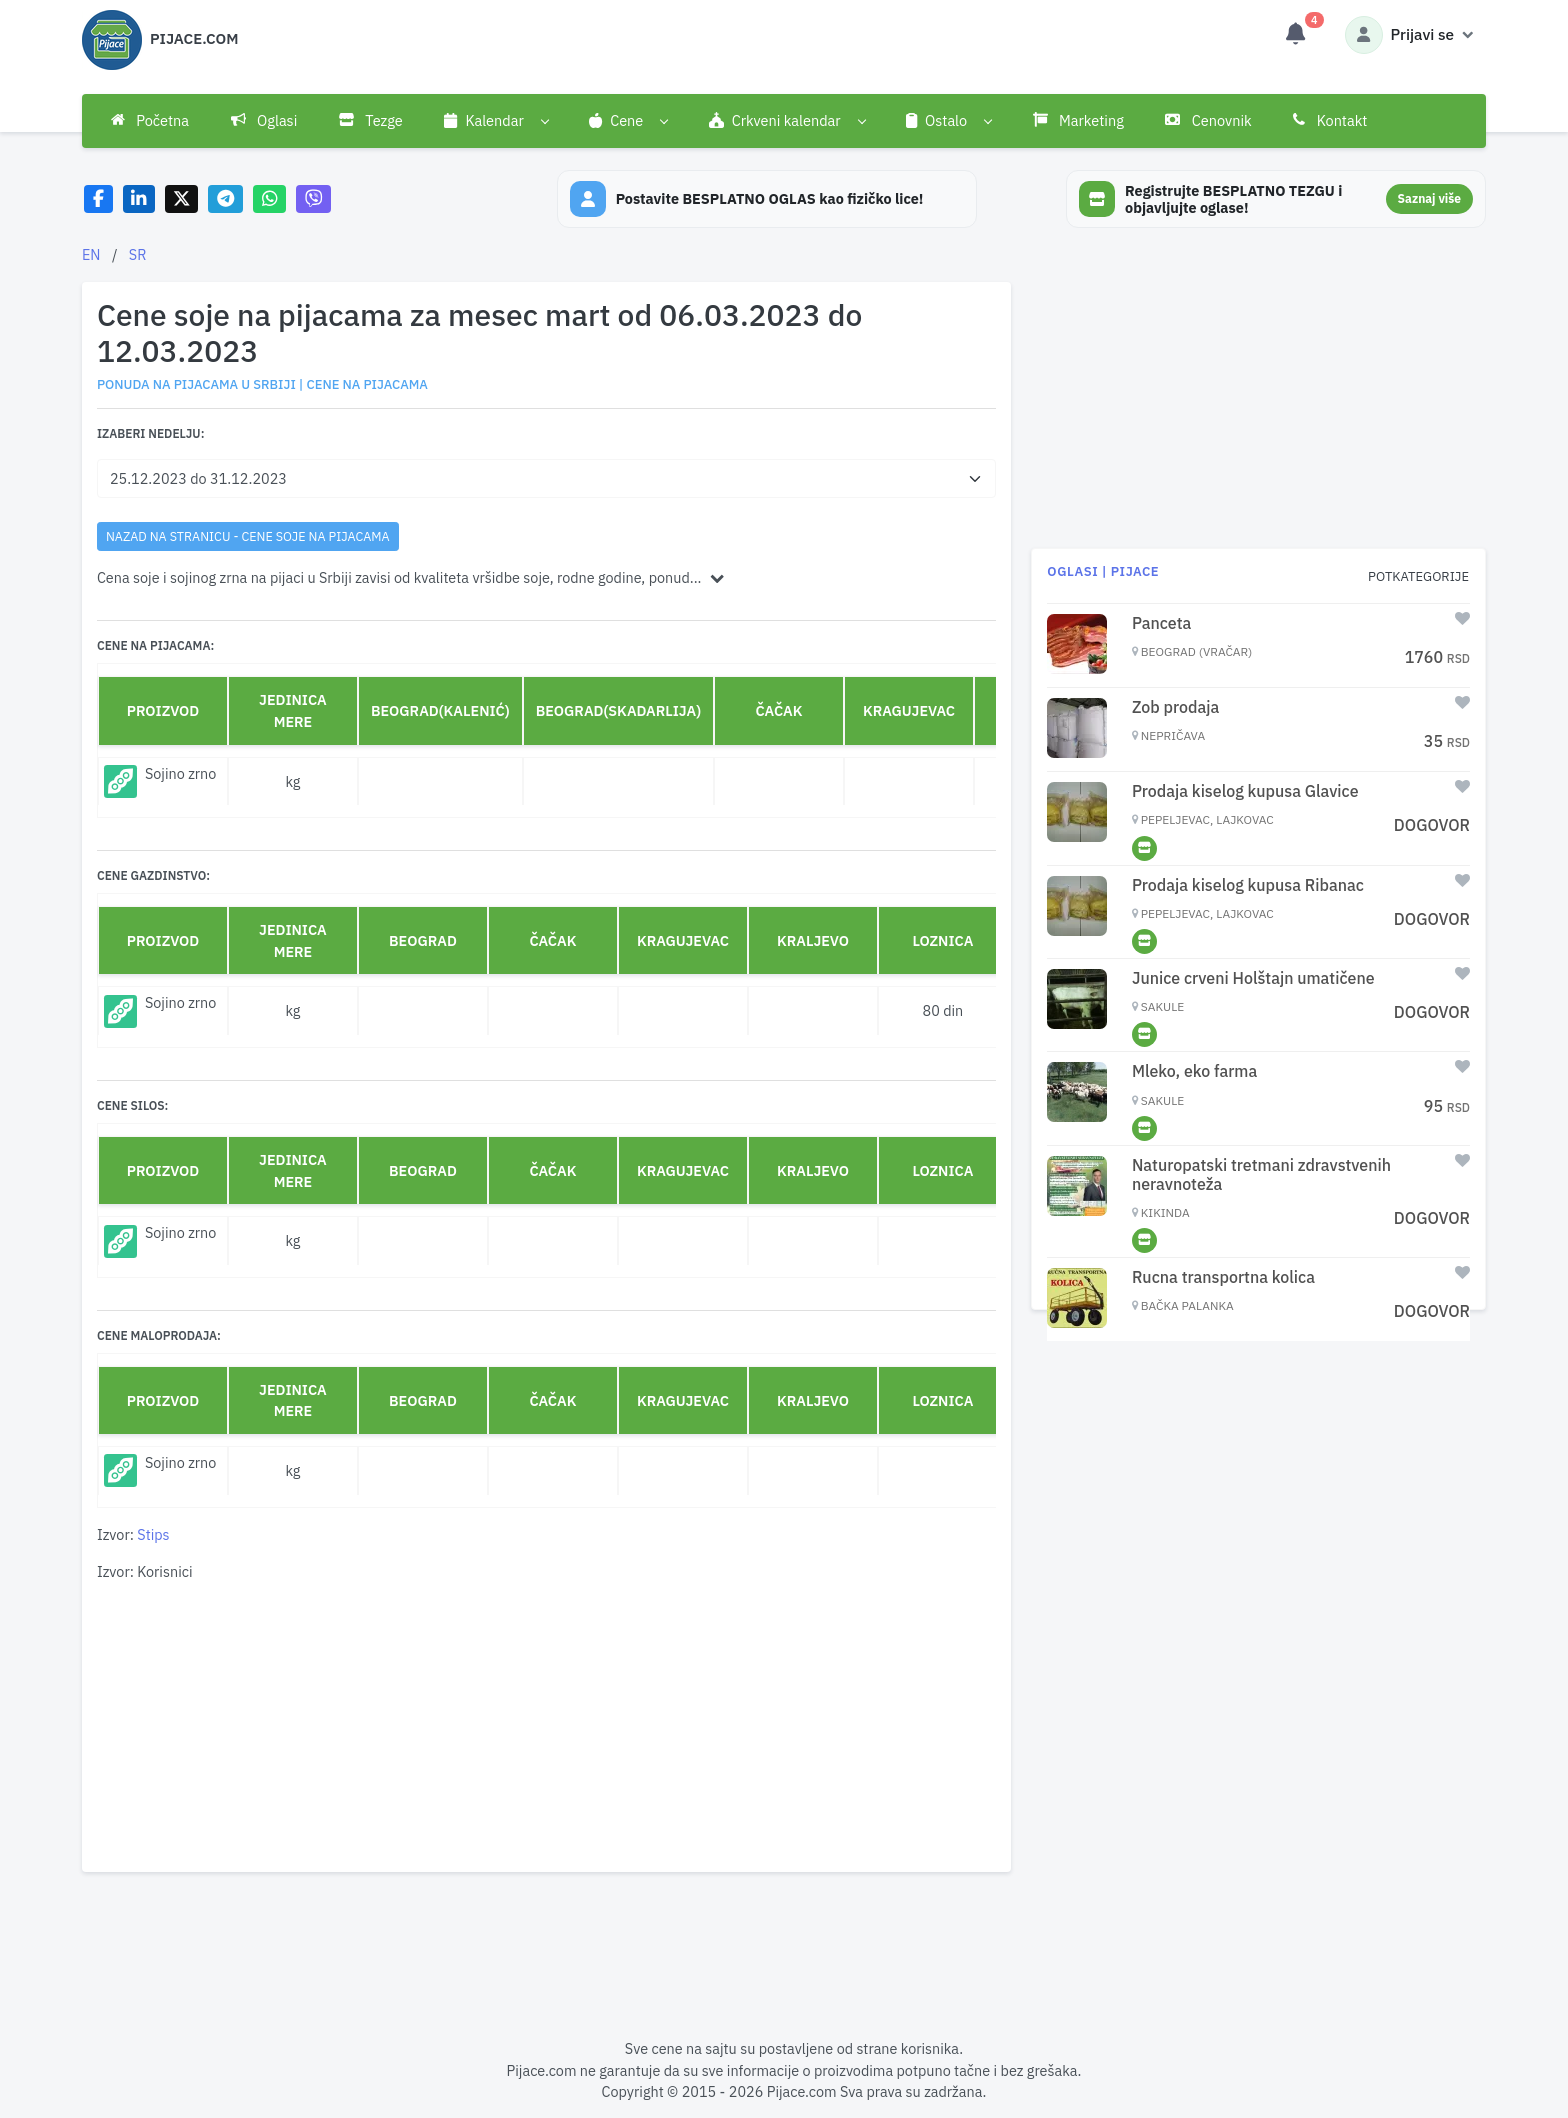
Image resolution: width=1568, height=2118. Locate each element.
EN (91, 254)
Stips (153, 1534)
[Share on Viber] (314, 199)
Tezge (371, 120)
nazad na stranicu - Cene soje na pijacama (248, 536)
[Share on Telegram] (226, 199)
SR (138, 254)
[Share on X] (181, 199)
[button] (496, 121)
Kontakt (1330, 120)
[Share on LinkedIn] (139, 199)
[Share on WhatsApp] (269, 199)
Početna (150, 120)
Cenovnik (1208, 120)
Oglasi (264, 120)
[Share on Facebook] (98, 199)
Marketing (1078, 120)
